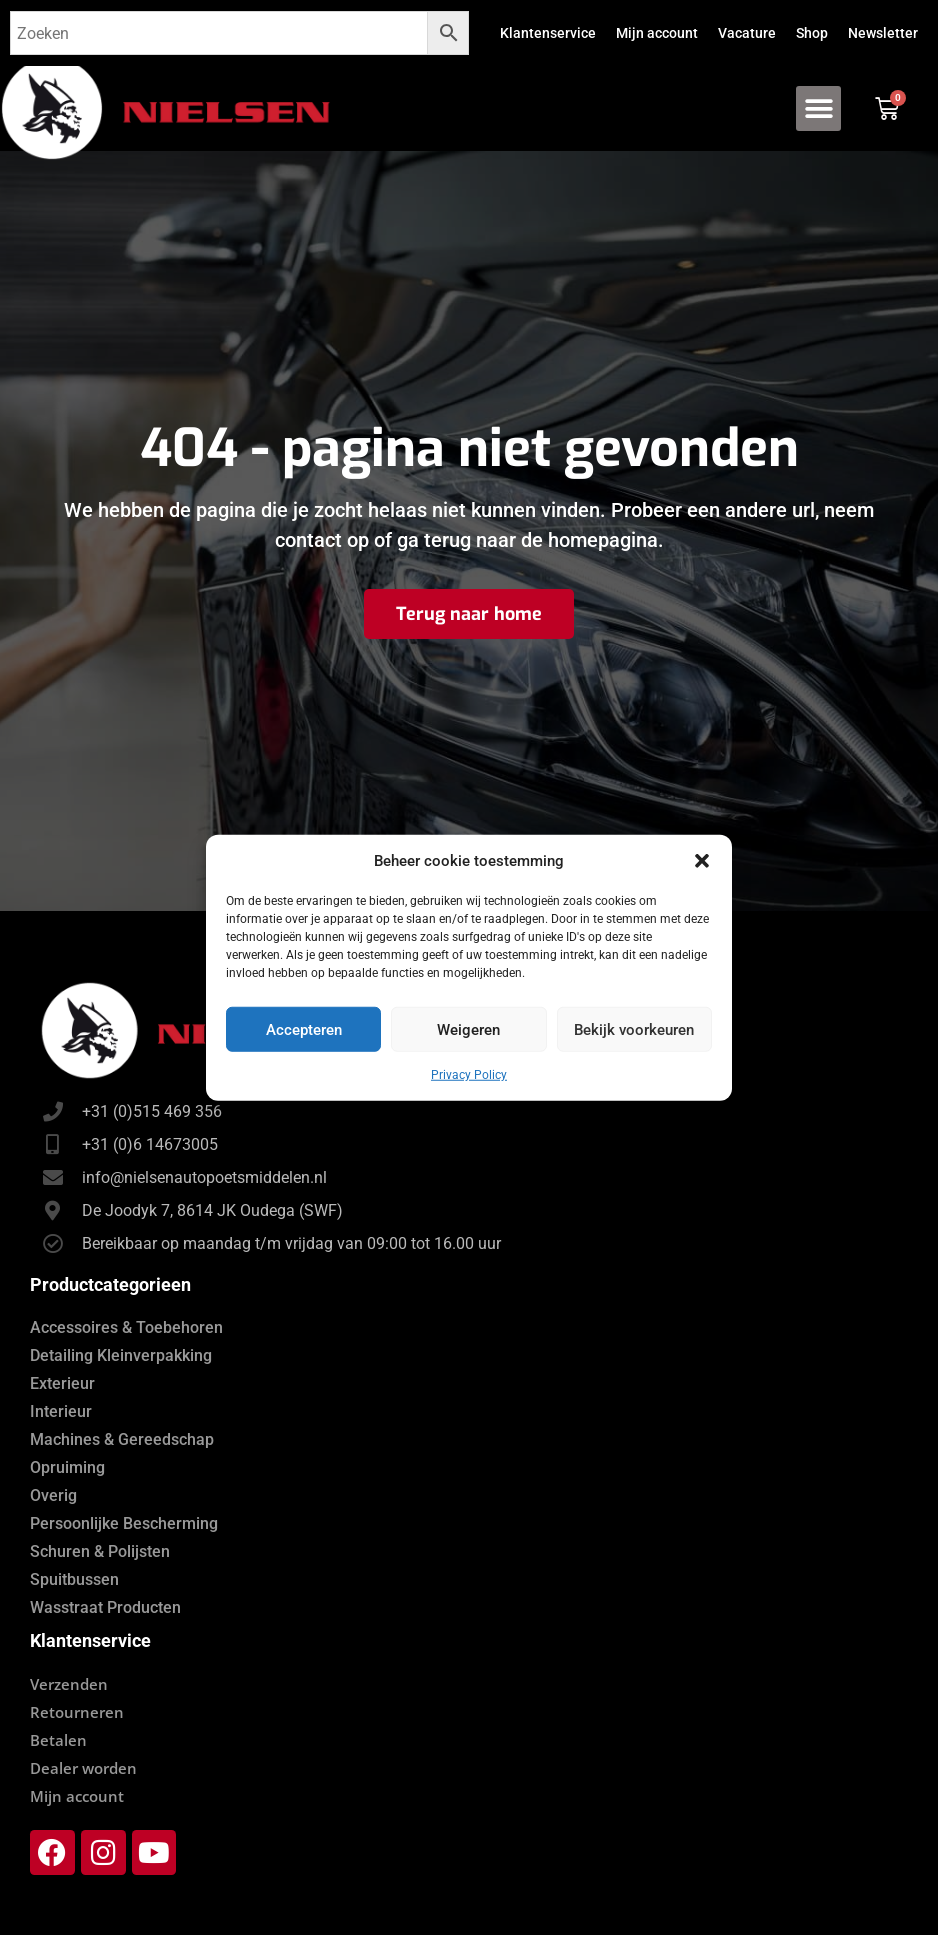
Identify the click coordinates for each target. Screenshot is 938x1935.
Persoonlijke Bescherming (124, 1523)
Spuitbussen (74, 1579)
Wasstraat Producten (105, 1607)
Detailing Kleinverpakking (121, 1355)
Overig (53, 1495)
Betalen (58, 1740)
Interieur (61, 1411)
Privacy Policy (469, 1075)
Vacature (747, 33)
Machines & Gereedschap (122, 1439)
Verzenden (69, 1684)
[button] (702, 861)
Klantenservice (548, 33)
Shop (812, 33)
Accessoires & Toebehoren (126, 1327)
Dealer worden (83, 1768)
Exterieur (62, 1383)
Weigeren (468, 1029)
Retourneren (77, 1712)
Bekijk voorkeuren (634, 1029)
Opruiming (67, 1467)
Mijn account (657, 33)
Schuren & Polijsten (100, 1551)
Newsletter (883, 33)
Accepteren (304, 1029)
